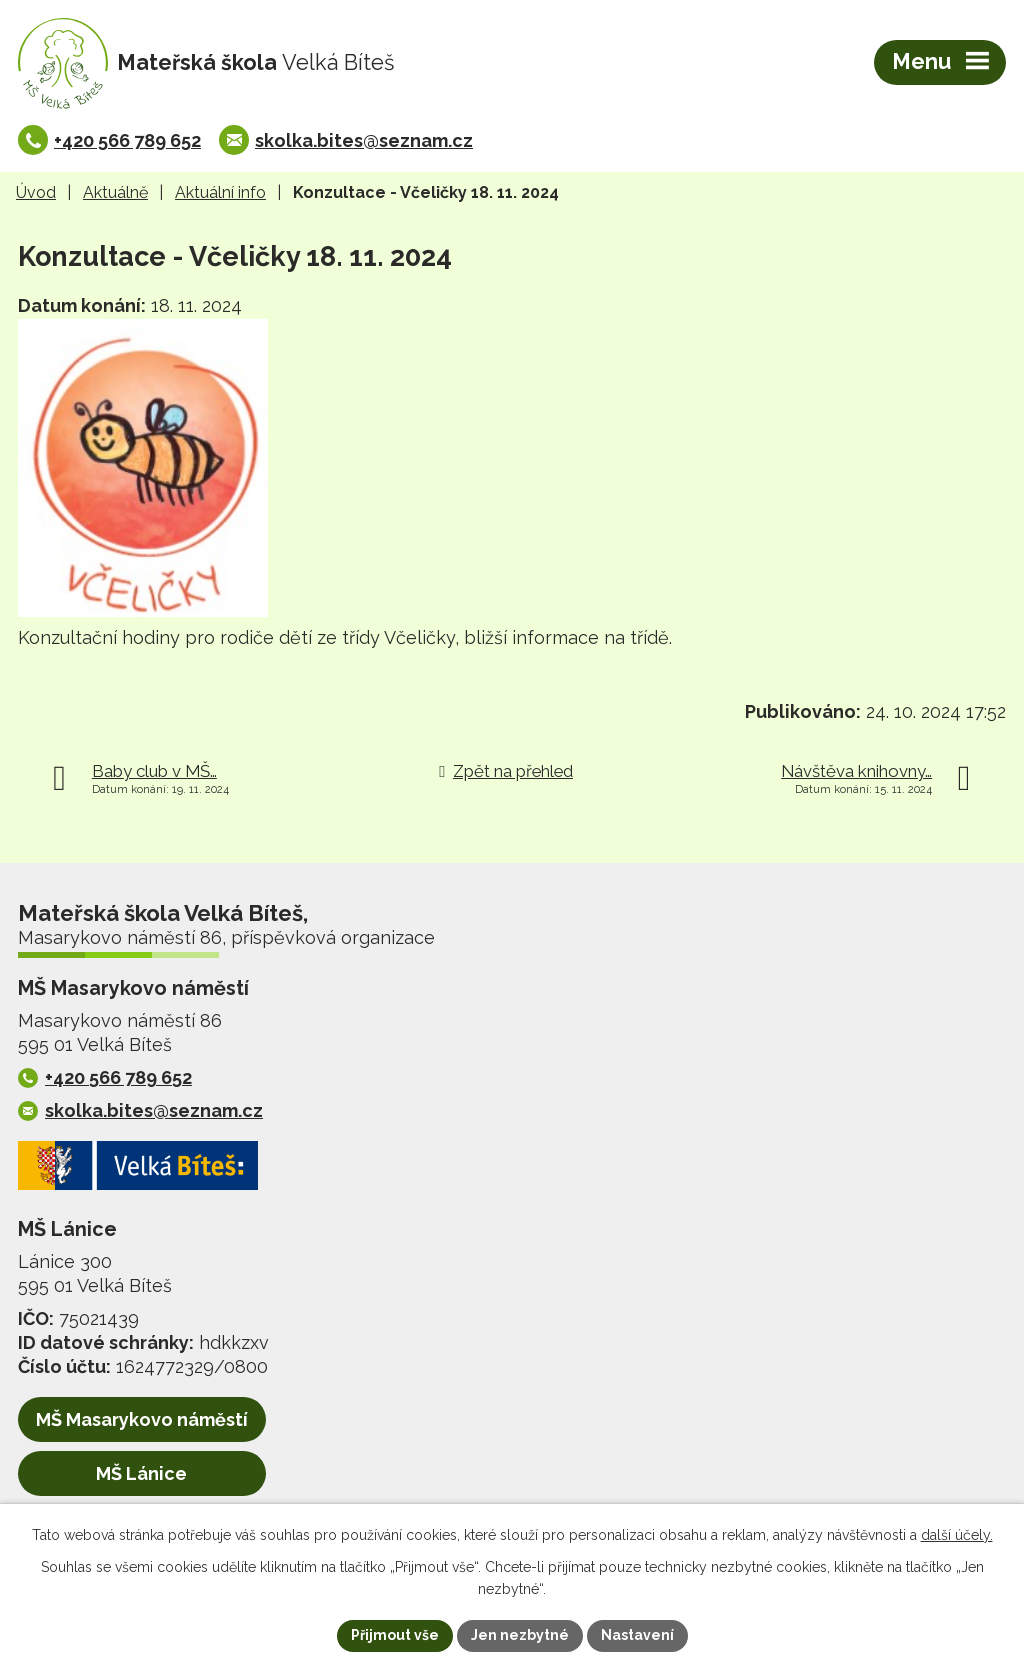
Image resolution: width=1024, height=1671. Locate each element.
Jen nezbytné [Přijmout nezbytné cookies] (520, 1635)
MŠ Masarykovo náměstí (142, 1419)
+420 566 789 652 (127, 140)
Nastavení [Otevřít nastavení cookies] (637, 1635)
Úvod (36, 192)
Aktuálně (115, 192)
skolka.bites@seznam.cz (364, 140)
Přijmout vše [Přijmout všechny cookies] (395, 1635)
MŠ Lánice (141, 1473)
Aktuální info (220, 192)
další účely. (957, 1535)
